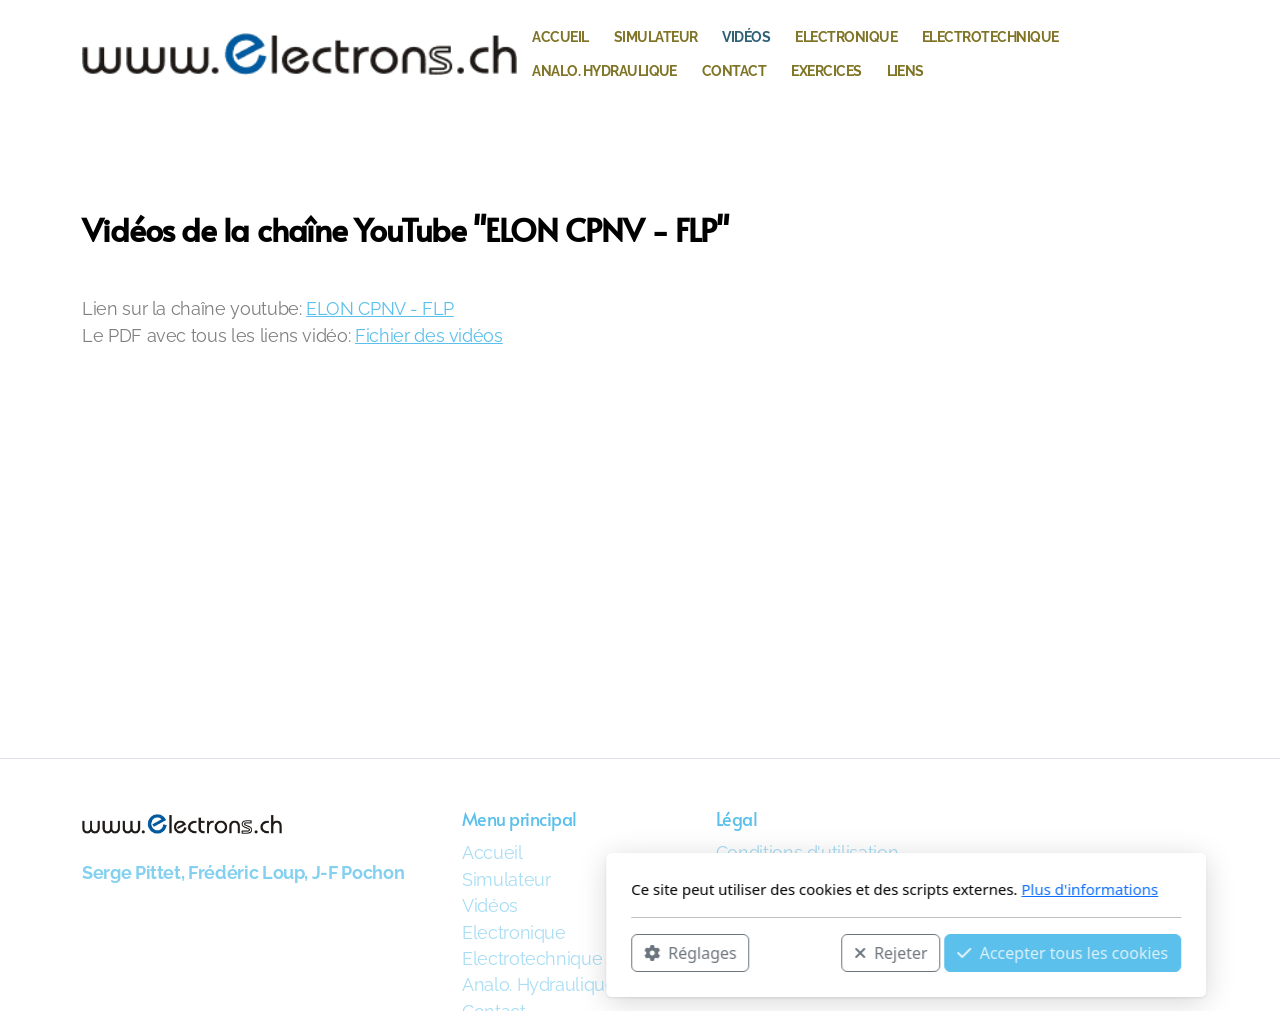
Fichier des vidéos (429, 335)
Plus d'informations (823, 889)
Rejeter (625, 952)
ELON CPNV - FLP (380, 308)
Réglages (424, 952)
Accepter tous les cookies (796, 952)
